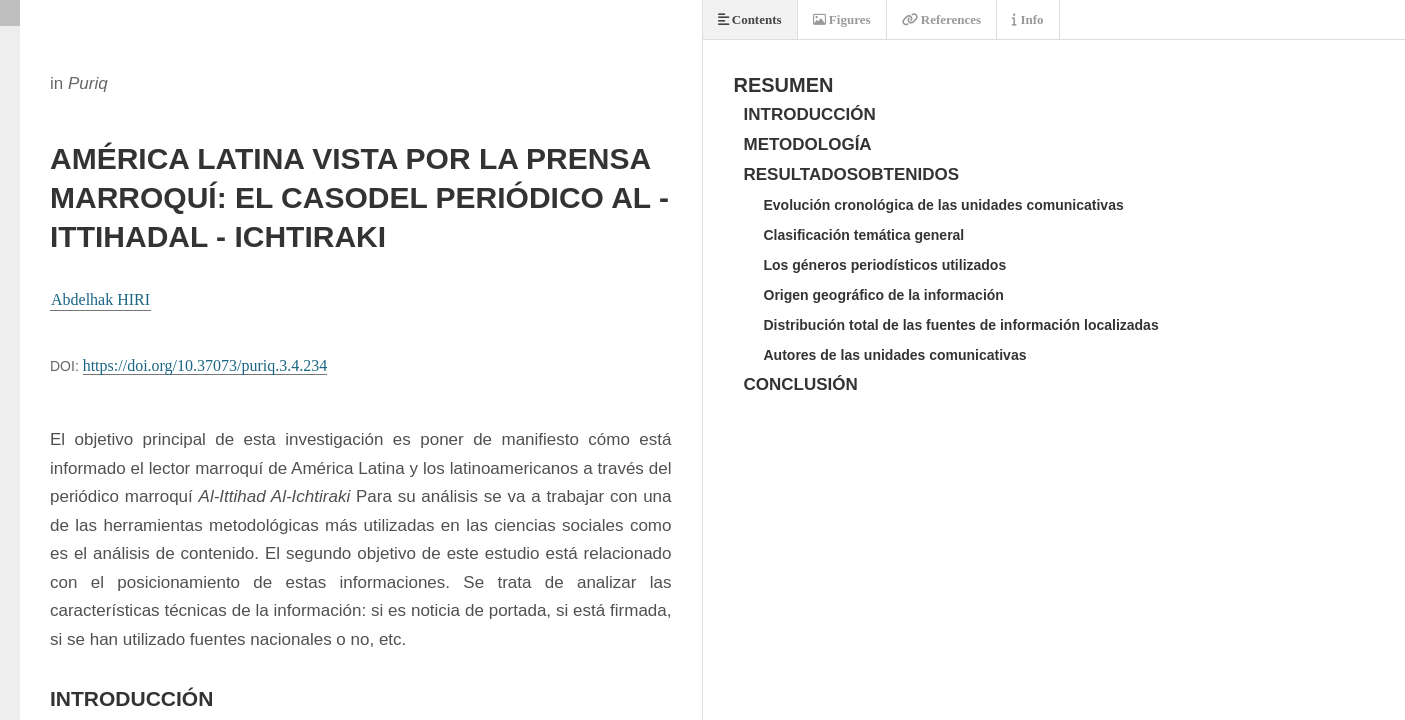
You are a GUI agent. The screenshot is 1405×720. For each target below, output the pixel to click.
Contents (750, 19)
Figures (842, 19)
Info (1027, 19)
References (942, 19)
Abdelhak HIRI (100, 299)
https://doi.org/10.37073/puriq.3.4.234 (205, 365)
